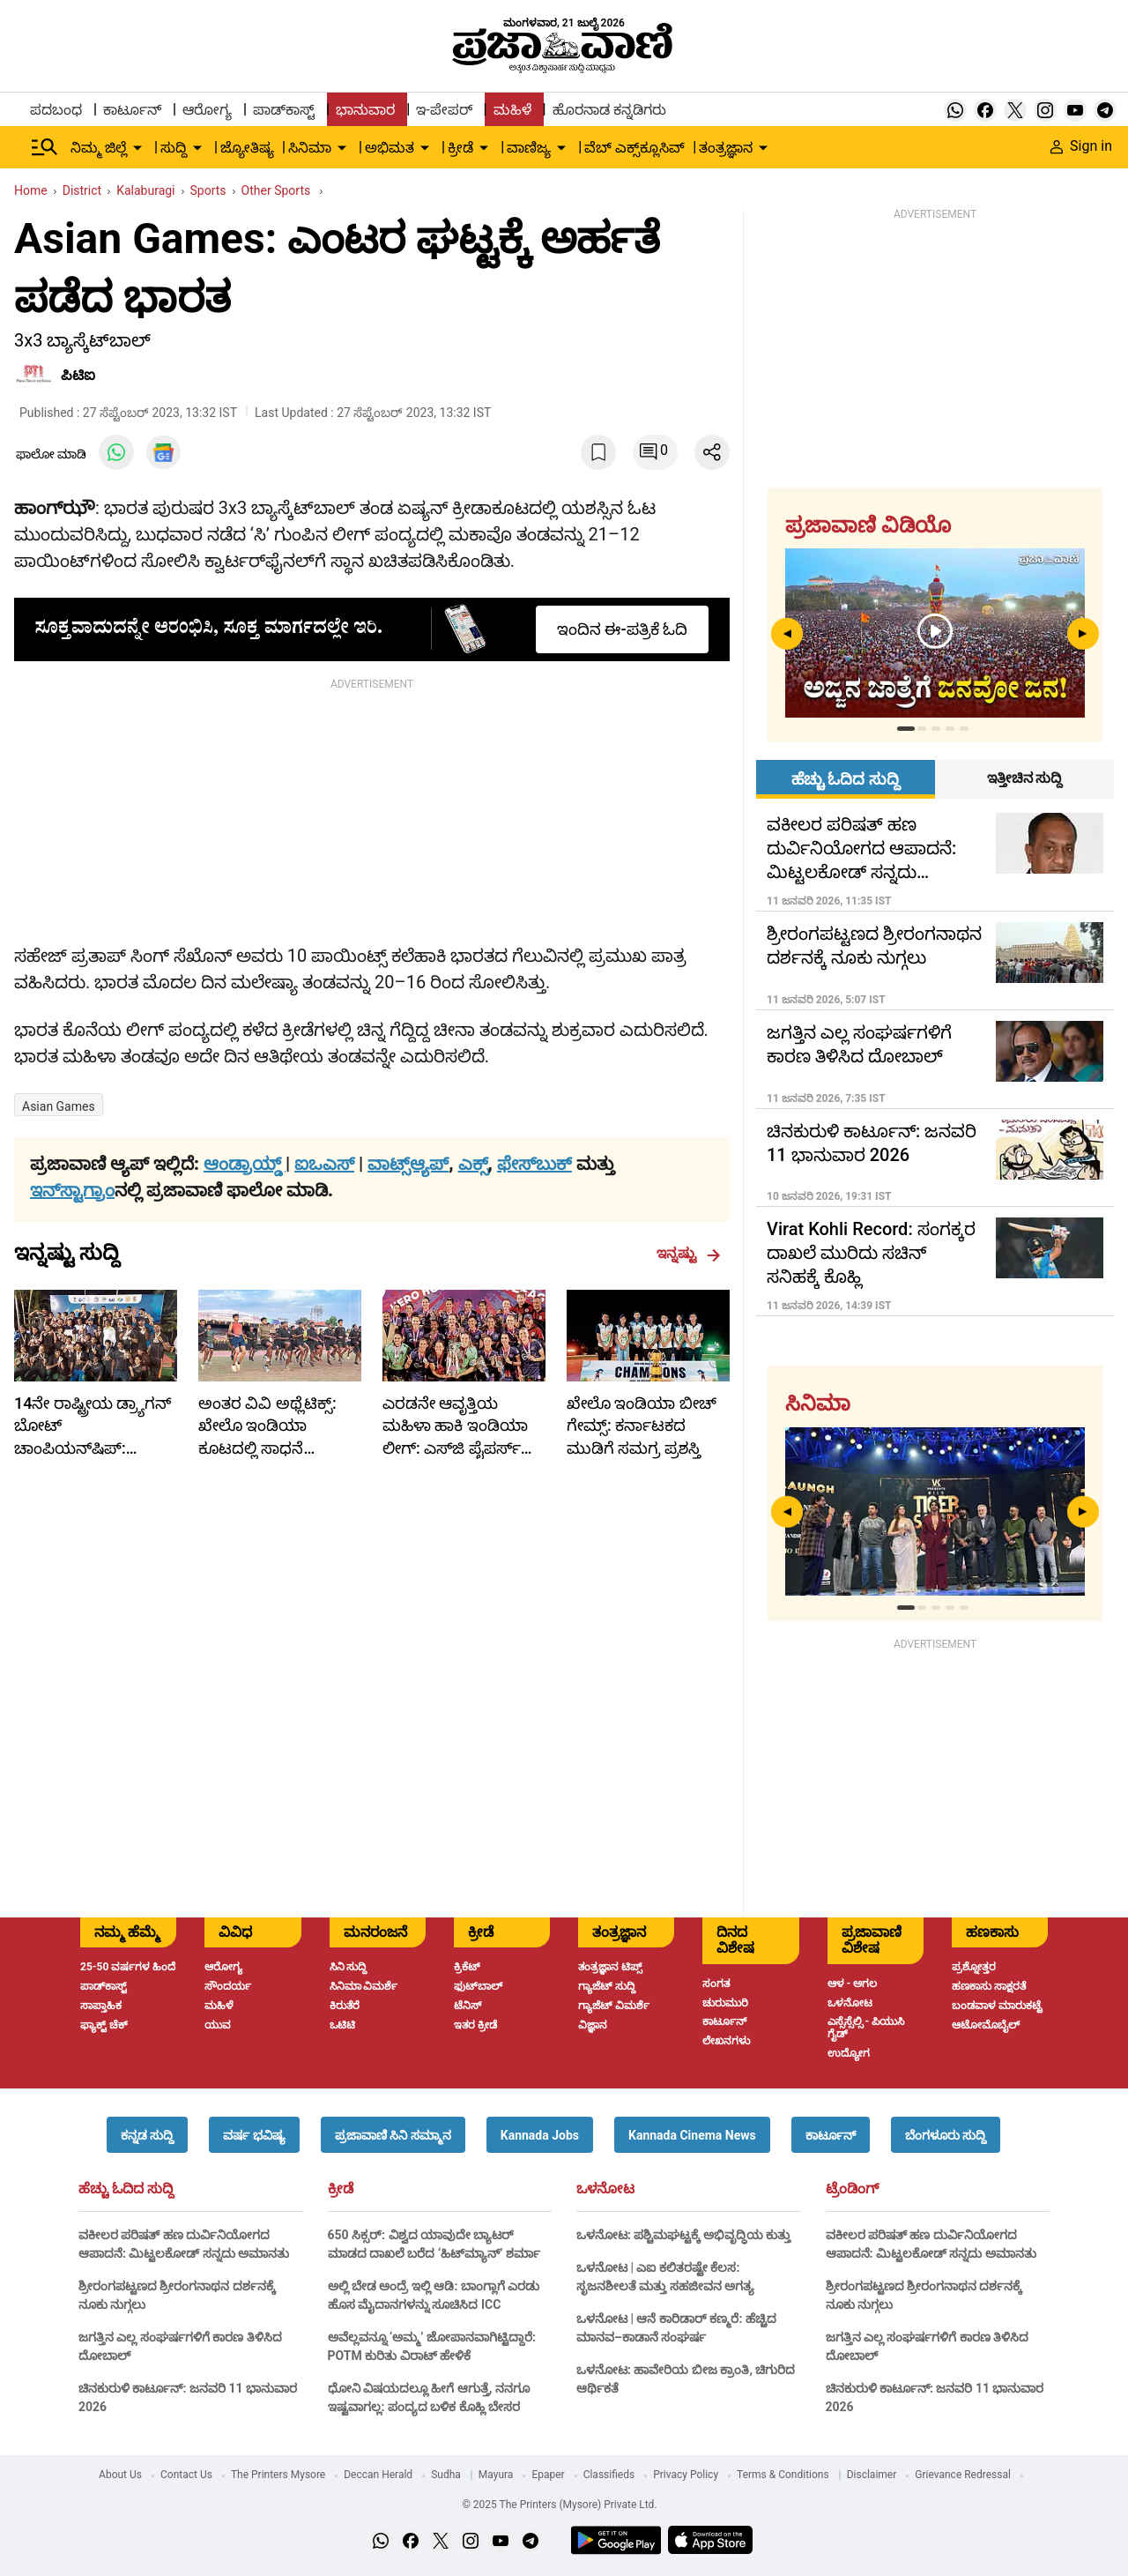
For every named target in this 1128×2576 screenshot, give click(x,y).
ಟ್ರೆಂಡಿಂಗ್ (852, 2189)
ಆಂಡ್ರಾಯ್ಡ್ (245, 1163)
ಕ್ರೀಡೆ (340, 2189)
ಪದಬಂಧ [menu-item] (56, 109)
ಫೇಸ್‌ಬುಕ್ (534, 1163)
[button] (147, 2135)
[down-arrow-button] (137, 148)
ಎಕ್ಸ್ (473, 1163)
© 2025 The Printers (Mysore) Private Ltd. (559, 2504)
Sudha (446, 2474)
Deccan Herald (378, 2474)
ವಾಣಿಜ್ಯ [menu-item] (529, 147)
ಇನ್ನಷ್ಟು (689, 1253)
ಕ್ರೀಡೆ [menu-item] (460, 147)
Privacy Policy (685, 2474)
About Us (120, 2474)
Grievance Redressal (963, 2474)
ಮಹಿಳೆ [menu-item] (512, 109)
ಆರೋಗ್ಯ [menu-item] (207, 109)
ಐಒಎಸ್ (324, 1163)
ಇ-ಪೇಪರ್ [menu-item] (443, 109)
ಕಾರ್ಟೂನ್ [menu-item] (132, 109)
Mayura (496, 2474)
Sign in (1081, 146)
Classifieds (609, 2474)
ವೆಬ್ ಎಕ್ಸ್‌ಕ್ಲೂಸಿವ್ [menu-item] (634, 147)
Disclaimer (872, 2474)
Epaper (547, 2474)
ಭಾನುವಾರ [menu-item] (365, 109)
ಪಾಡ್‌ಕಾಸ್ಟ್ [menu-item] (284, 109)
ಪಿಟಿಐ (78, 375)
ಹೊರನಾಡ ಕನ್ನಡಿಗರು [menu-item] (609, 109)
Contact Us (186, 2474)
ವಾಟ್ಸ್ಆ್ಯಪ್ (408, 1163)
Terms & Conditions (783, 2474)
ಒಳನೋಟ (605, 2189)
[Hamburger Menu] (45, 147)
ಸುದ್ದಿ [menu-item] (173, 147)
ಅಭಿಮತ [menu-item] (389, 147)
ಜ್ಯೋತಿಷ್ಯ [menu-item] (247, 147)
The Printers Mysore (278, 2474)
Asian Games (58, 1106)
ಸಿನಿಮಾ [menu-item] (309, 147)
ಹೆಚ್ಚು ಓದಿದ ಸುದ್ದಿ (126, 2189)
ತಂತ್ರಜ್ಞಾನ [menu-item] (726, 147)
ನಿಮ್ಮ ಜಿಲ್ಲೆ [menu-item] (98, 147)
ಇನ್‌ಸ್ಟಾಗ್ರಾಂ (72, 1190)
